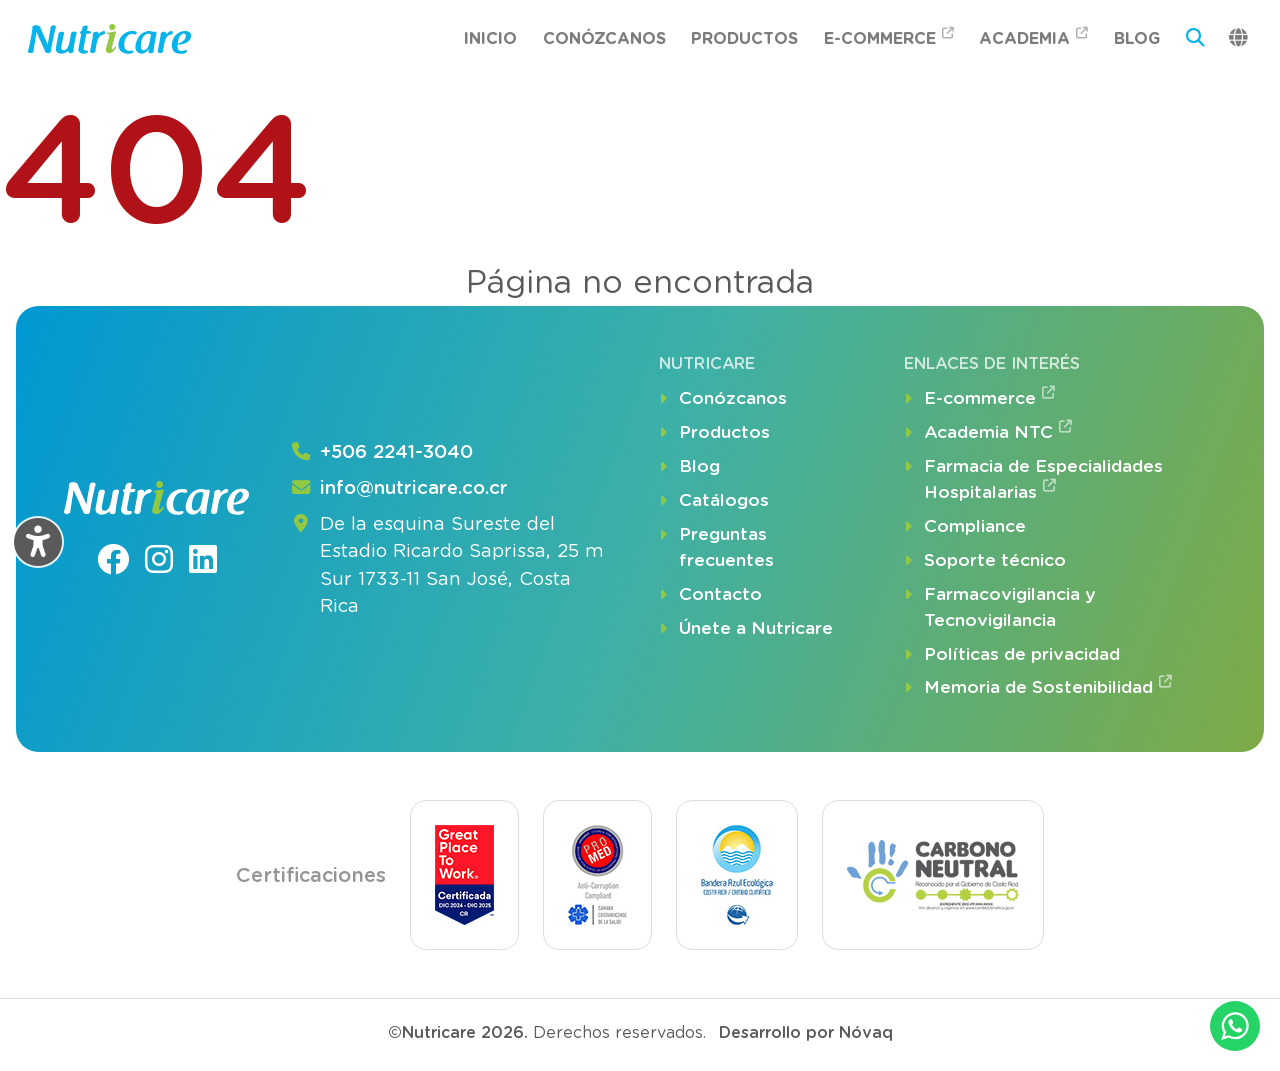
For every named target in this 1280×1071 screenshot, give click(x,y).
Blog (1137, 38)
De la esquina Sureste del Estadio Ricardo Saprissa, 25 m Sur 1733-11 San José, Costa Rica (446, 566)
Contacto (710, 595)
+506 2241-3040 (381, 453)
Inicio (490, 38)
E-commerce (889, 37)
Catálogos (714, 501)
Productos (744, 38)
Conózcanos (604, 38)
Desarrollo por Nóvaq (806, 1032)
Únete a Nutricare (746, 629)
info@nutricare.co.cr (398, 489)
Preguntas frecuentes (716, 548)
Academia (1033, 37)
